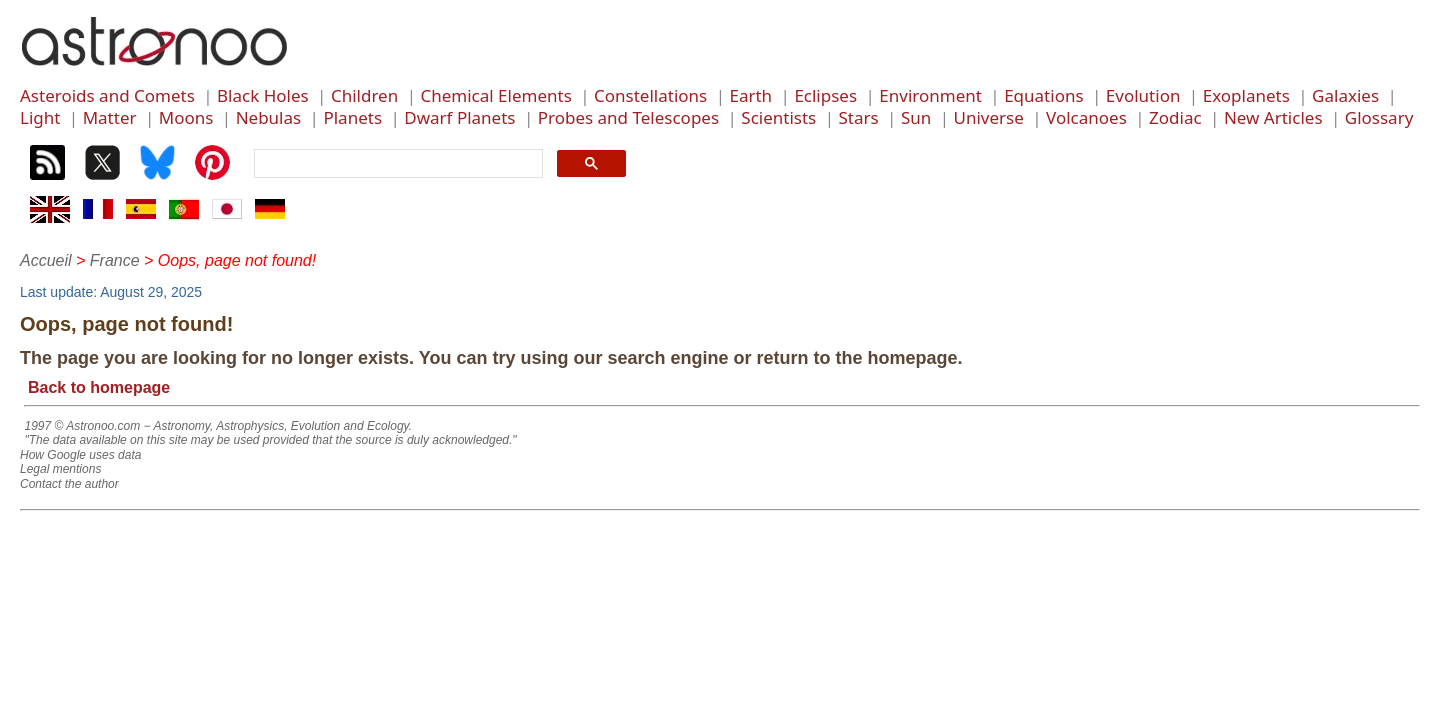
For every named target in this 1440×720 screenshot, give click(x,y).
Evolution (1143, 95)
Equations (1043, 95)
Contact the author (69, 484)
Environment (930, 95)
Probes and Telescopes (628, 117)
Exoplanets (1246, 95)
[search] (396, 164)
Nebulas (269, 117)
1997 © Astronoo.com (82, 426)
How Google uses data (80, 455)
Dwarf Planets (459, 117)
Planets (352, 117)
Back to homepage (99, 387)
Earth (750, 95)
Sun (916, 117)
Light (40, 117)
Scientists (778, 117)
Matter (110, 117)
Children (364, 95)
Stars (859, 117)
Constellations (650, 95)
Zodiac (1175, 117)
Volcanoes (1086, 117)
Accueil (46, 260)
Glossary (1379, 117)
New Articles (1273, 117)
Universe (989, 117)
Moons (186, 117)
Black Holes (263, 95)
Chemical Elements (495, 95)
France (115, 260)
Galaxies (1345, 95)
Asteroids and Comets (107, 95)
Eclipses (825, 95)
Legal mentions (60, 469)
